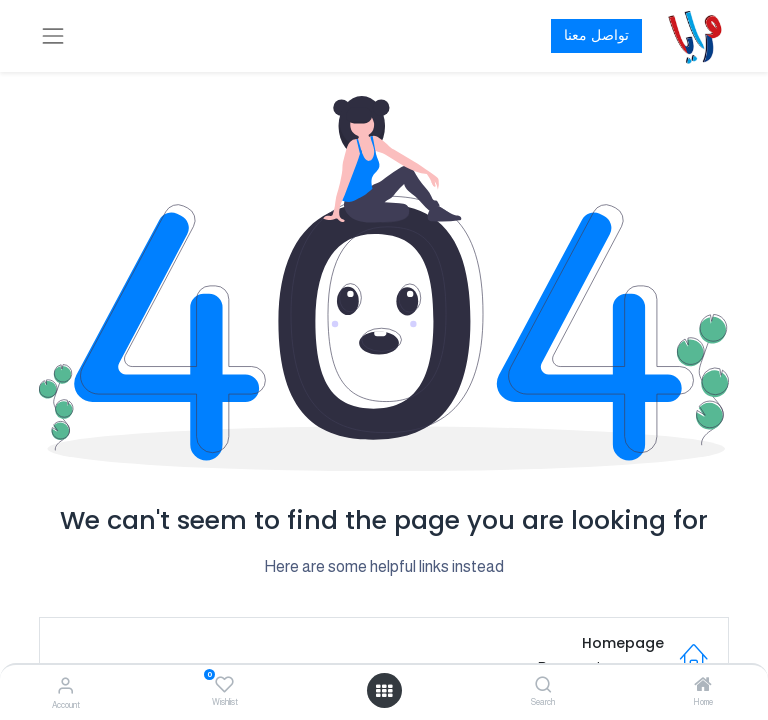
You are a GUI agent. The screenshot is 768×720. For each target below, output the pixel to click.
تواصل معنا (596, 35)
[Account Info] (65, 685)
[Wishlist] (224, 685)
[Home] (703, 686)
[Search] (543, 686)
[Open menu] (384, 691)
